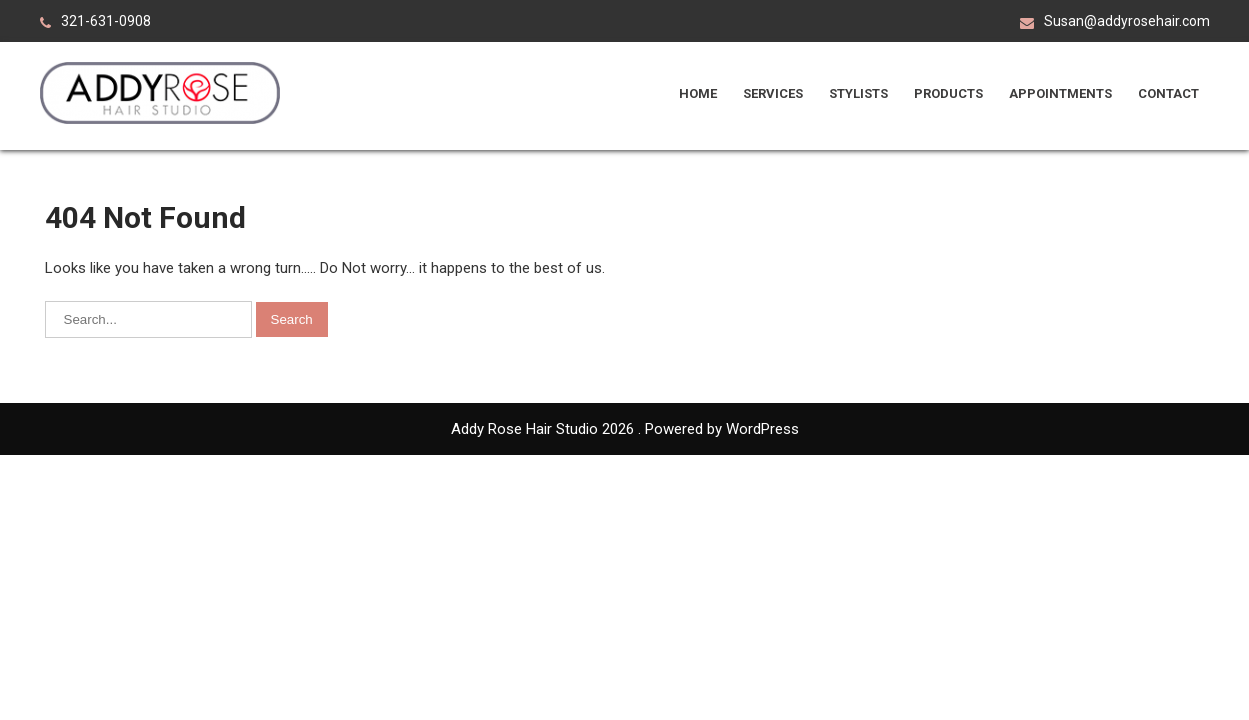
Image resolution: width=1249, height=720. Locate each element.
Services (773, 93)
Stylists (858, 93)
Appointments (1060, 93)
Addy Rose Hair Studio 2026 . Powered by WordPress (625, 429)
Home (698, 93)
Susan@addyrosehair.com (1127, 21)
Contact (1168, 93)
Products (948, 93)
